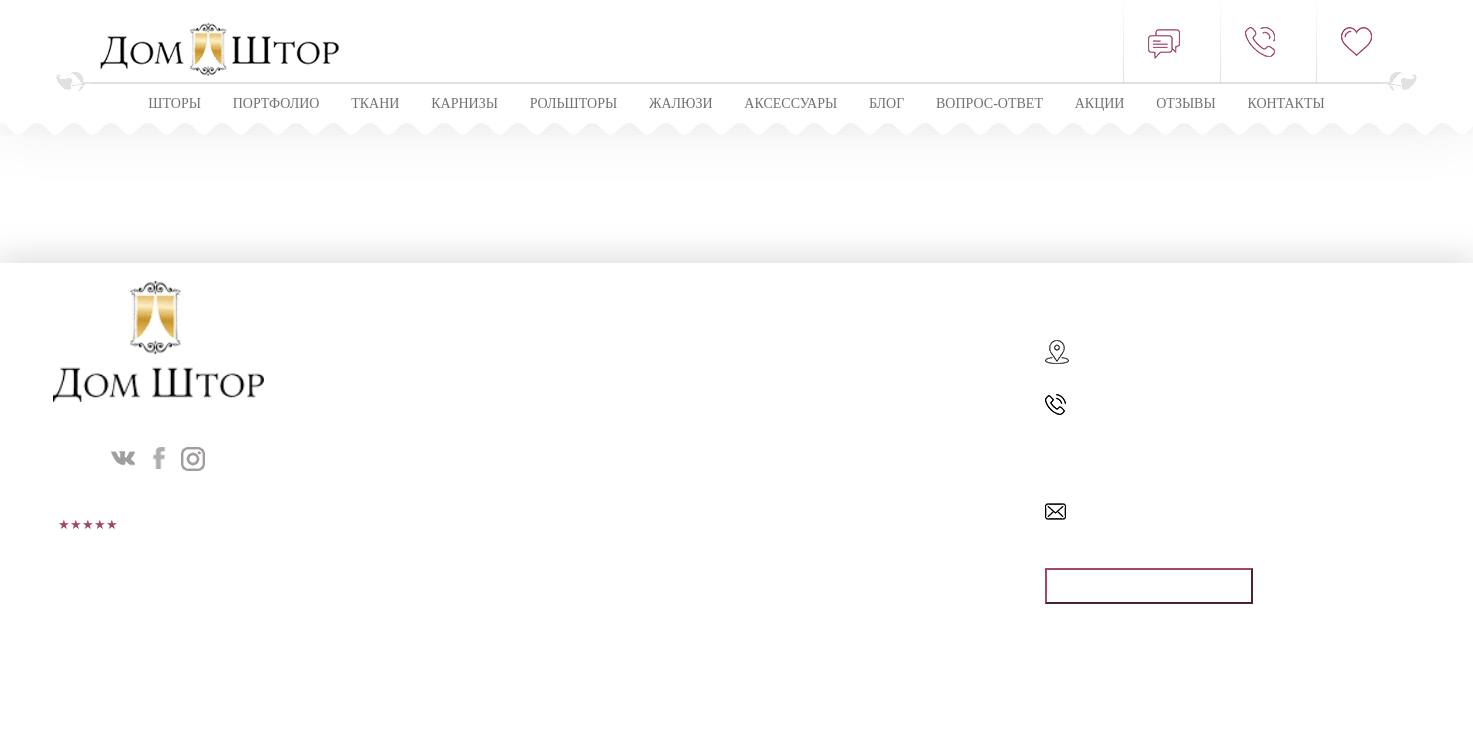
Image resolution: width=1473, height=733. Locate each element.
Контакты (1285, 103)
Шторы (174, 103)
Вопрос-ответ (989, 103)
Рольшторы (574, 103)
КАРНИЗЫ (464, 103)
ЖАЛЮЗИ (681, 103)
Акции (1100, 103)
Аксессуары (790, 103)
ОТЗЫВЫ (1185, 103)
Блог (886, 103)
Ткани (375, 103)
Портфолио (276, 103)
